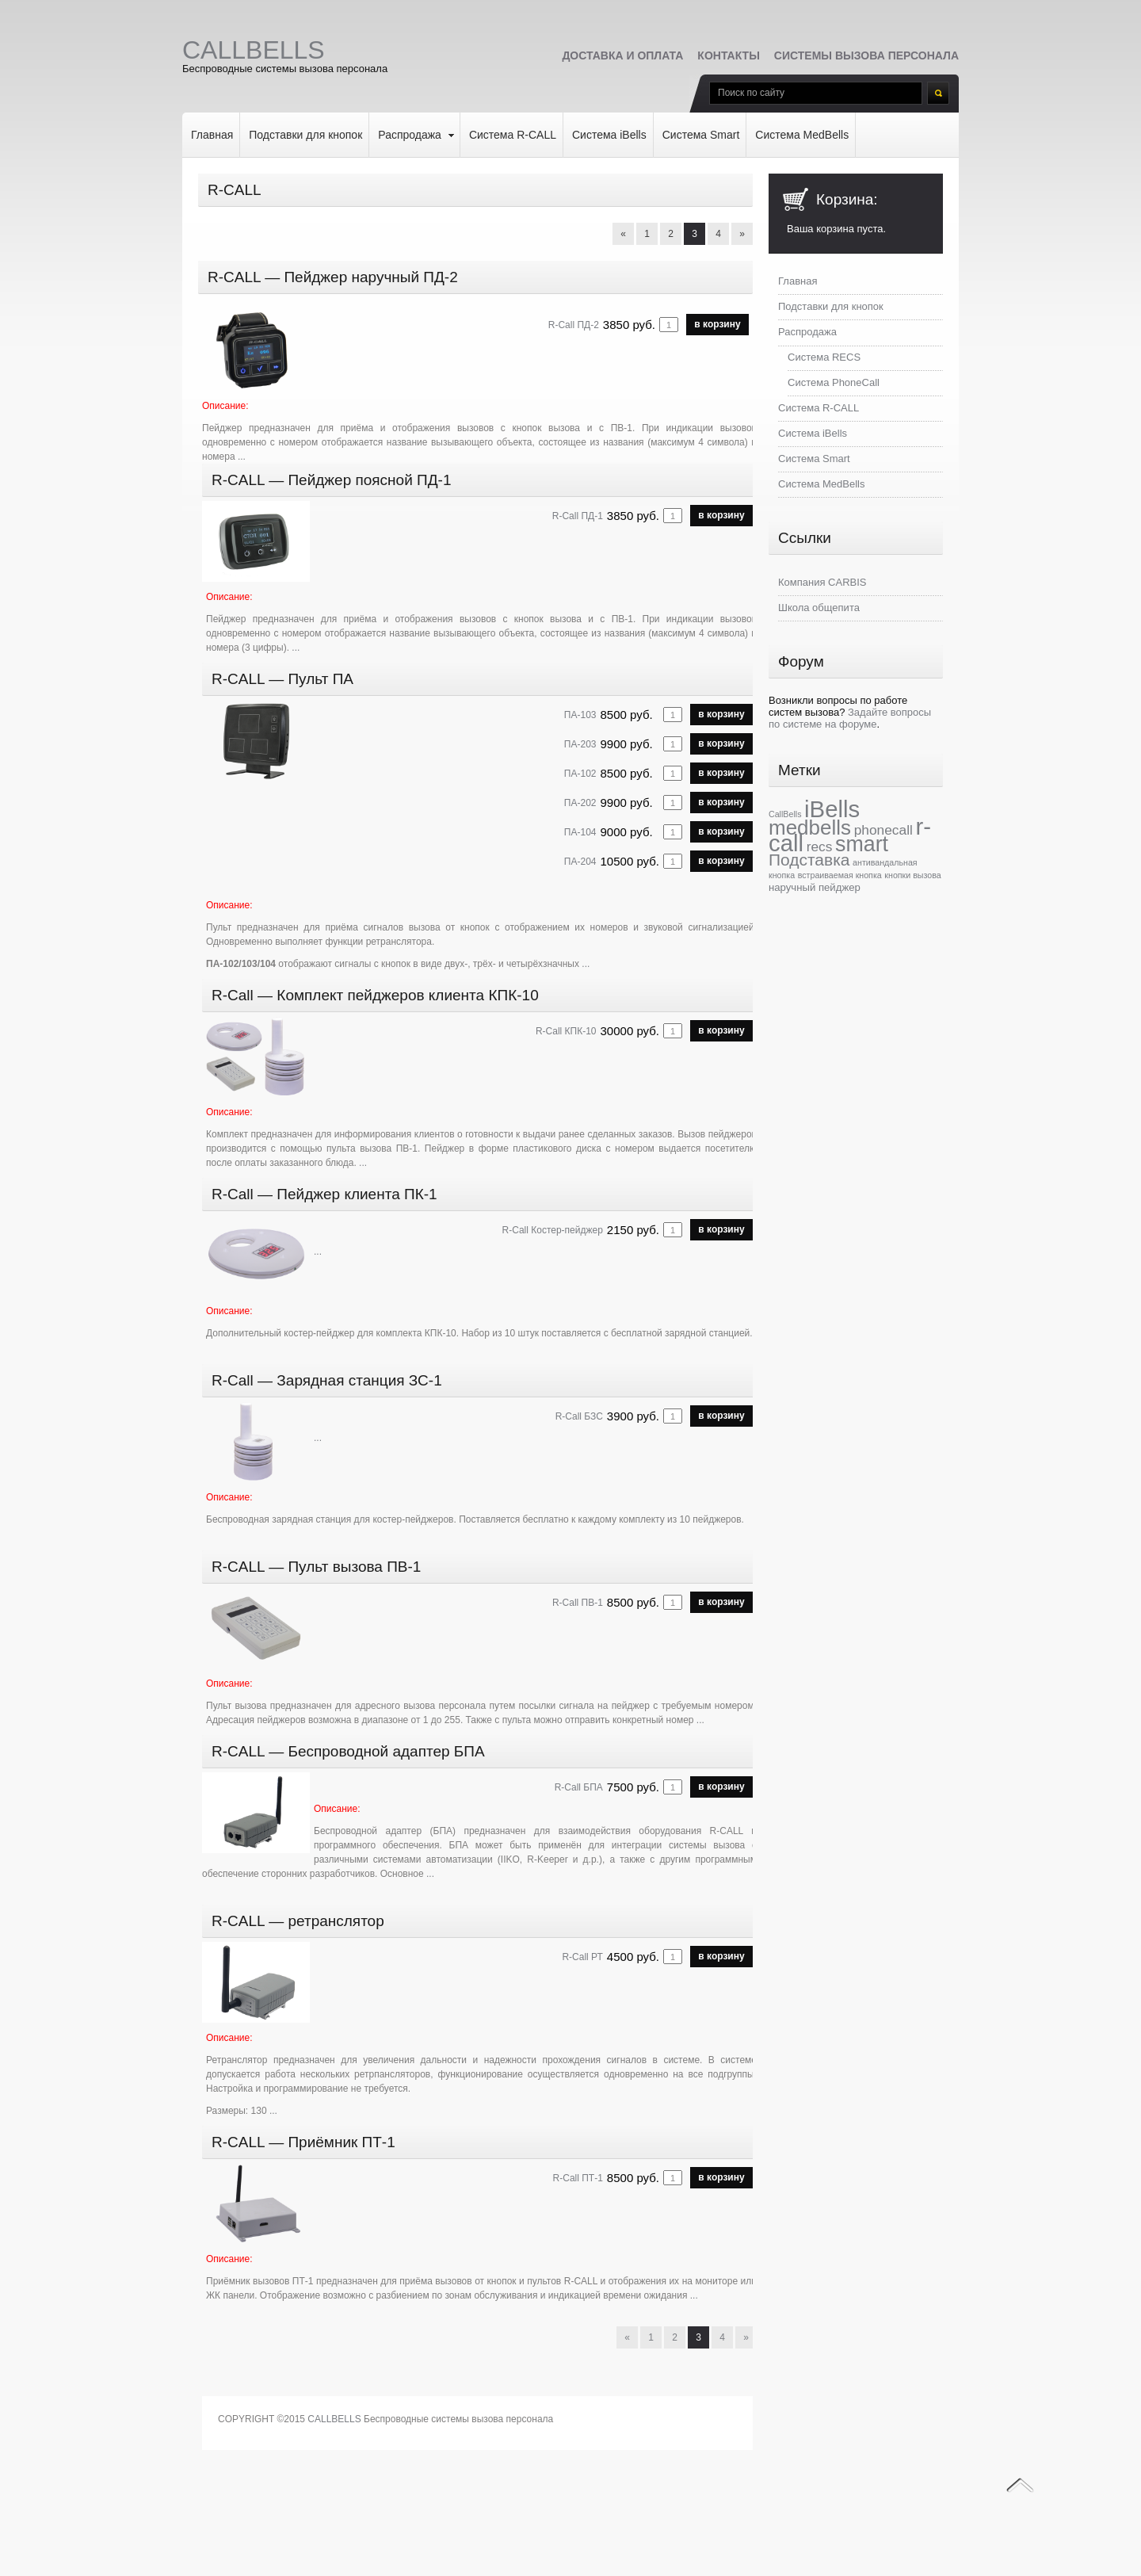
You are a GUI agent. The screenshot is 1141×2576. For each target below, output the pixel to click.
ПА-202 (580, 802)
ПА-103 (580, 714)
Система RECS (824, 357)
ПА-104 (580, 832)
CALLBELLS (334, 2419)
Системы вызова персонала (866, 55)
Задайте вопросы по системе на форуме (850, 718)
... (242, 456)
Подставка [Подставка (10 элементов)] (809, 859)
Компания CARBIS (822, 582)
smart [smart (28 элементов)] (861, 844)
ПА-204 (580, 861)
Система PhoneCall (834, 382)
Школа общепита (819, 607)
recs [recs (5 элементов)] (820, 846)
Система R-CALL (512, 134)
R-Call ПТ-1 (578, 2178)
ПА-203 (580, 744)
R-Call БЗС (579, 1416)
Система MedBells (802, 134)
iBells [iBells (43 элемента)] (832, 809)
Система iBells (609, 134)
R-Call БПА (579, 1787)
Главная (212, 134)
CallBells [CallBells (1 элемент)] (785, 814)
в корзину (717, 324)
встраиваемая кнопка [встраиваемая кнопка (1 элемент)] (840, 875)
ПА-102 (580, 773)
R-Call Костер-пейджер (552, 1230)
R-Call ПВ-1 (577, 1602)
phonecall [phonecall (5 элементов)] (883, 830)
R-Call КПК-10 (566, 1031)
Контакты (728, 55)
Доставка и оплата (622, 55)
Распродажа (409, 134)
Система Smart (701, 134)
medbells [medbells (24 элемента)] (810, 827)
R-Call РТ (582, 1957)
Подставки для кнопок (305, 134)
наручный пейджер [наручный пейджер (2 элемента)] (815, 887)
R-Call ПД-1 (577, 516)
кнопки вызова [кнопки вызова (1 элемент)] (912, 875)
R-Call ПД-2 (573, 325)
